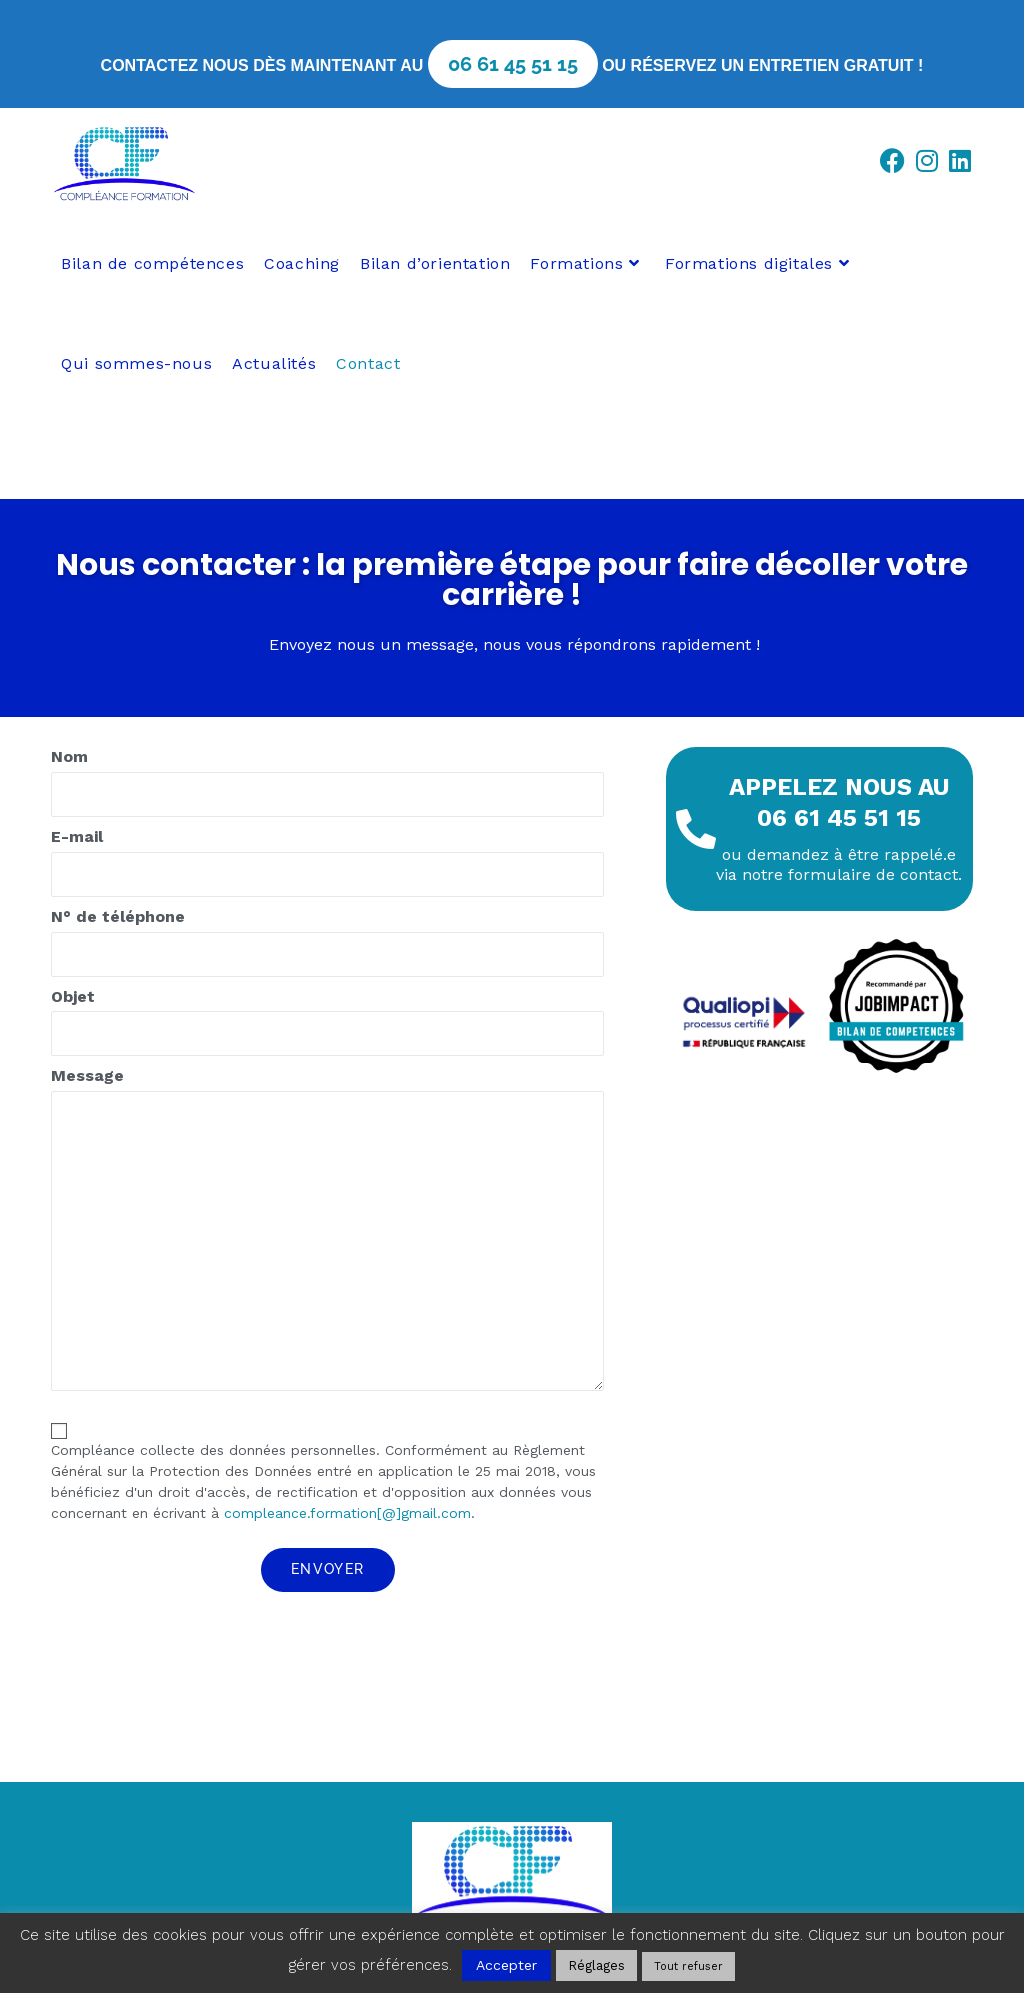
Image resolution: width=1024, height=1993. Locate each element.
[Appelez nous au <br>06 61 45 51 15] (696, 829)
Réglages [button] (596, 1965)
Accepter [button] (506, 1965)
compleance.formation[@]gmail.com (347, 1513)
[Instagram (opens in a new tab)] (931, 161)
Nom (327, 787)
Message (327, 1233)
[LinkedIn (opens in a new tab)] (964, 161)
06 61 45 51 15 (513, 64)
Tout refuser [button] (688, 1966)
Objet (327, 1027)
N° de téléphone (327, 947)
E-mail (327, 867)
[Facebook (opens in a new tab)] (897, 161)
